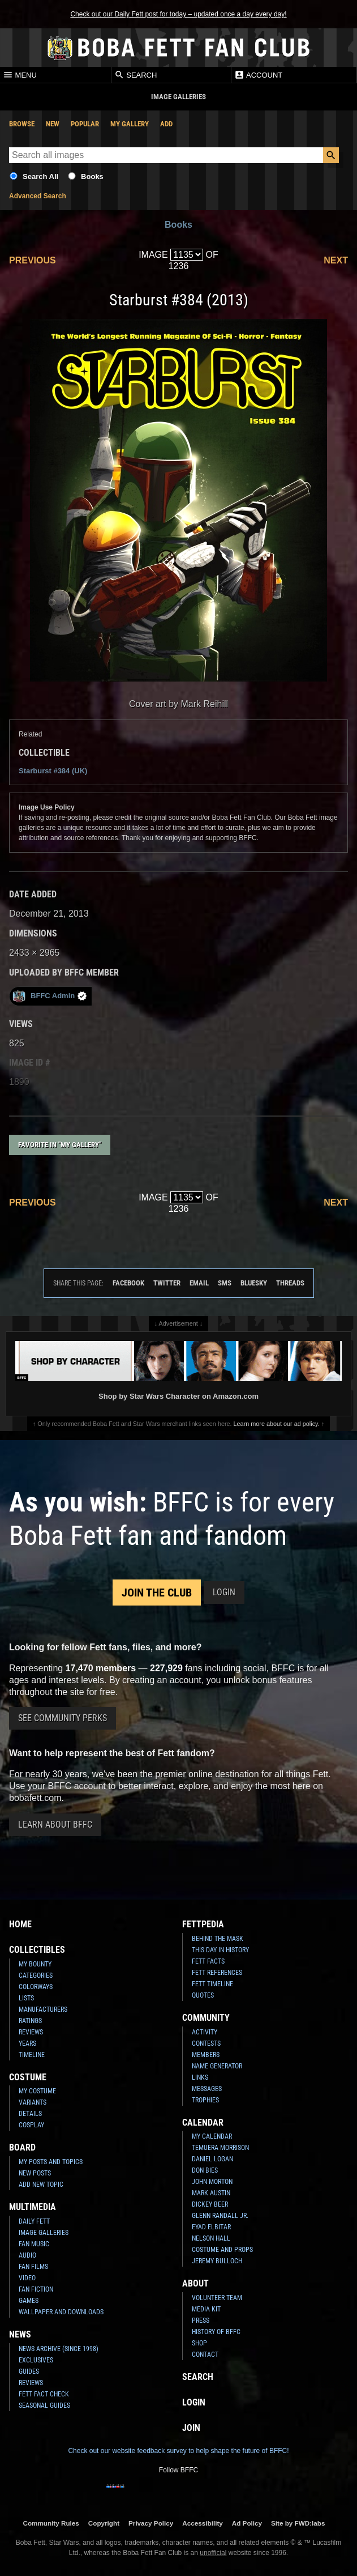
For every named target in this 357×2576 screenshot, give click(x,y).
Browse (22, 124)
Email (199, 1283)
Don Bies (205, 2170)
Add (166, 124)
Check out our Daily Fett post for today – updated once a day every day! (178, 14)
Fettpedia (203, 1924)
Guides (29, 2371)
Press (200, 2320)
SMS (224, 1283)
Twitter (166, 1283)
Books (92, 176)
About (195, 2283)
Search (135, 75)
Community (206, 2017)
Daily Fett (34, 2221)
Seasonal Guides (44, 2405)
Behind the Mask (217, 1939)
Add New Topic (41, 2184)
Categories (36, 1975)
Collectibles (37, 1949)
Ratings (30, 2021)
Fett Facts (208, 1961)
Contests (206, 2043)
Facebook (128, 1283)
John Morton (212, 2182)
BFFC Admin (49, 996)
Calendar (202, 2122)
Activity (204, 2032)
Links (200, 2077)
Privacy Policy (150, 2523)
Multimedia (32, 2207)
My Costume (37, 2091)
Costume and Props (222, 2250)
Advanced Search (37, 196)
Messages (207, 2089)
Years (27, 2043)
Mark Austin (211, 2193)
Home (20, 1924)
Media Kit (206, 2309)
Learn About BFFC (55, 1824)
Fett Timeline (212, 1984)
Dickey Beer (210, 2204)
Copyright (103, 2523)
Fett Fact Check (44, 2394)
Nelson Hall (211, 2238)
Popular (85, 124)
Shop (199, 2343)
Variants (32, 2102)
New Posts (35, 2173)
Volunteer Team (217, 2298)
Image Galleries (43, 2233)
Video (27, 2278)
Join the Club (157, 1592)
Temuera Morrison (220, 2148)
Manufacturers (43, 2009)
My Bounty (35, 1964)
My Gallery (129, 124)
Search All (40, 176)
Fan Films (33, 2267)
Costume (27, 2077)
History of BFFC (216, 2332)
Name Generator (217, 2066)
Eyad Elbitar (211, 2227)
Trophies (205, 2100)
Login (224, 1592)
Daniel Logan (212, 2159)
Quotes (203, 1995)
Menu (20, 75)
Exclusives (36, 2360)
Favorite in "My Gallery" (59, 1144)
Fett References (217, 1973)
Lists (26, 1998)
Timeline (32, 2055)
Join (191, 2427)
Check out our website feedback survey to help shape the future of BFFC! (178, 2451)
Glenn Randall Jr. (220, 2216)
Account (258, 75)
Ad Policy (247, 2523)
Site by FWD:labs (298, 2523)
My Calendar (212, 2136)
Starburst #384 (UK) (53, 771)
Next (336, 260)
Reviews (31, 2032)
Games (28, 2301)
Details (30, 2114)
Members (206, 2055)
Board (22, 2147)
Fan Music (34, 2244)
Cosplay (31, 2125)
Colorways (36, 1987)
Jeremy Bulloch (217, 2261)
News (20, 2334)
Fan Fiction (36, 2289)
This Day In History (220, 1950)
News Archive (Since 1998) (58, 2349)
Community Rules (51, 2523)
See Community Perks (62, 1718)
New (52, 124)
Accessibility (202, 2523)
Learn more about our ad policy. (277, 1423)
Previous (32, 260)
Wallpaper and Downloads (61, 2312)
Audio (27, 2255)
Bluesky (253, 1283)
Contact (205, 2354)
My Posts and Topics (51, 2162)
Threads (290, 1283)
